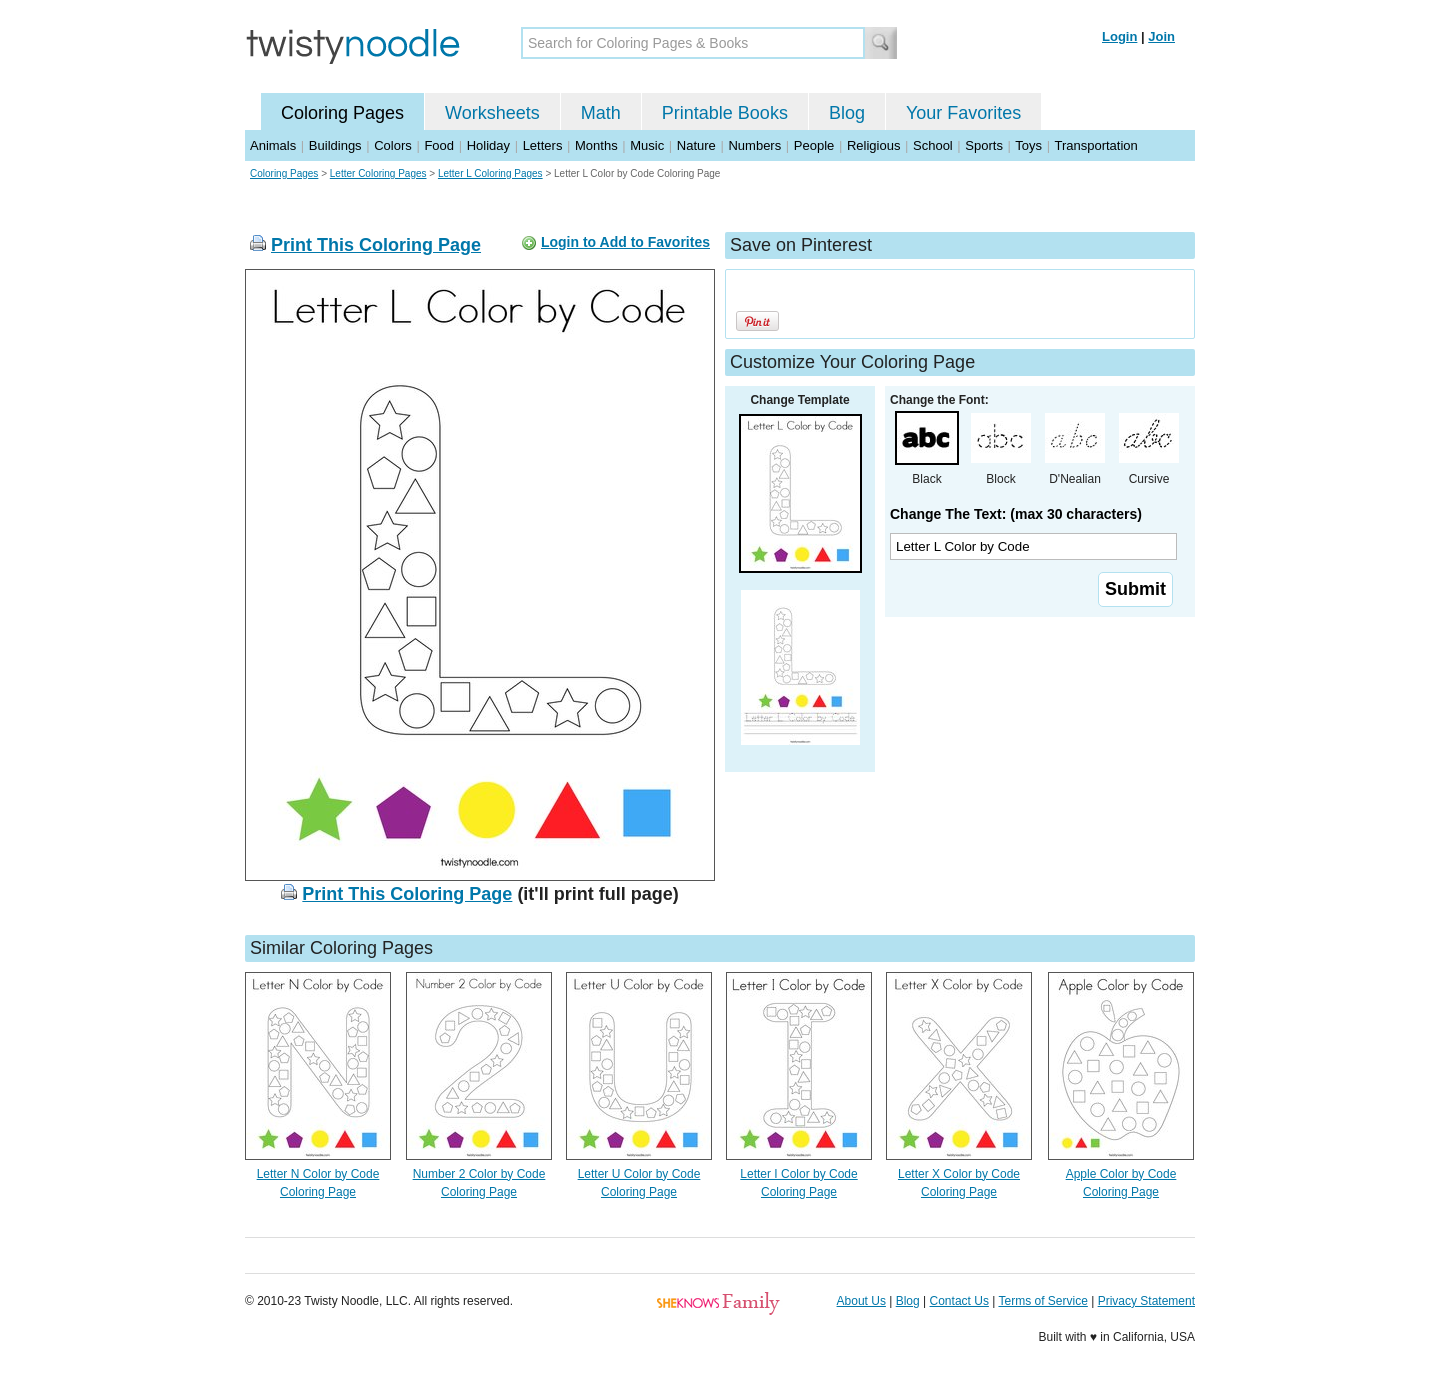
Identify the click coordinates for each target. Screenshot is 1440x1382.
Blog (847, 113)
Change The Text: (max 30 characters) (1016, 514)
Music (647, 145)
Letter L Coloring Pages (490, 173)
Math (601, 113)
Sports (984, 145)
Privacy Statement (1146, 1301)
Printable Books (725, 113)
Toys (1028, 145)
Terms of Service (1042, 1301)
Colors (393, 145)
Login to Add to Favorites (625, 242)
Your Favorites (963, 113)
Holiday (488, 145)
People (814, 145)
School (933, 145)
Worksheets (492, 113)
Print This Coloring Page (376, 245)
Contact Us (959, 1301)
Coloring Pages (342, 113)
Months (596, 145)
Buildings (335, 145)
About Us (861, 1301)
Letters (543, 145)
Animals (273, 145)
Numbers (754, 145)
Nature (696, 145)
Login (1119, 36)
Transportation (1095, 145)
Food (439, 145)
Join (1161, 36)
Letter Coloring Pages (378, 173)
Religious (873, 145)
